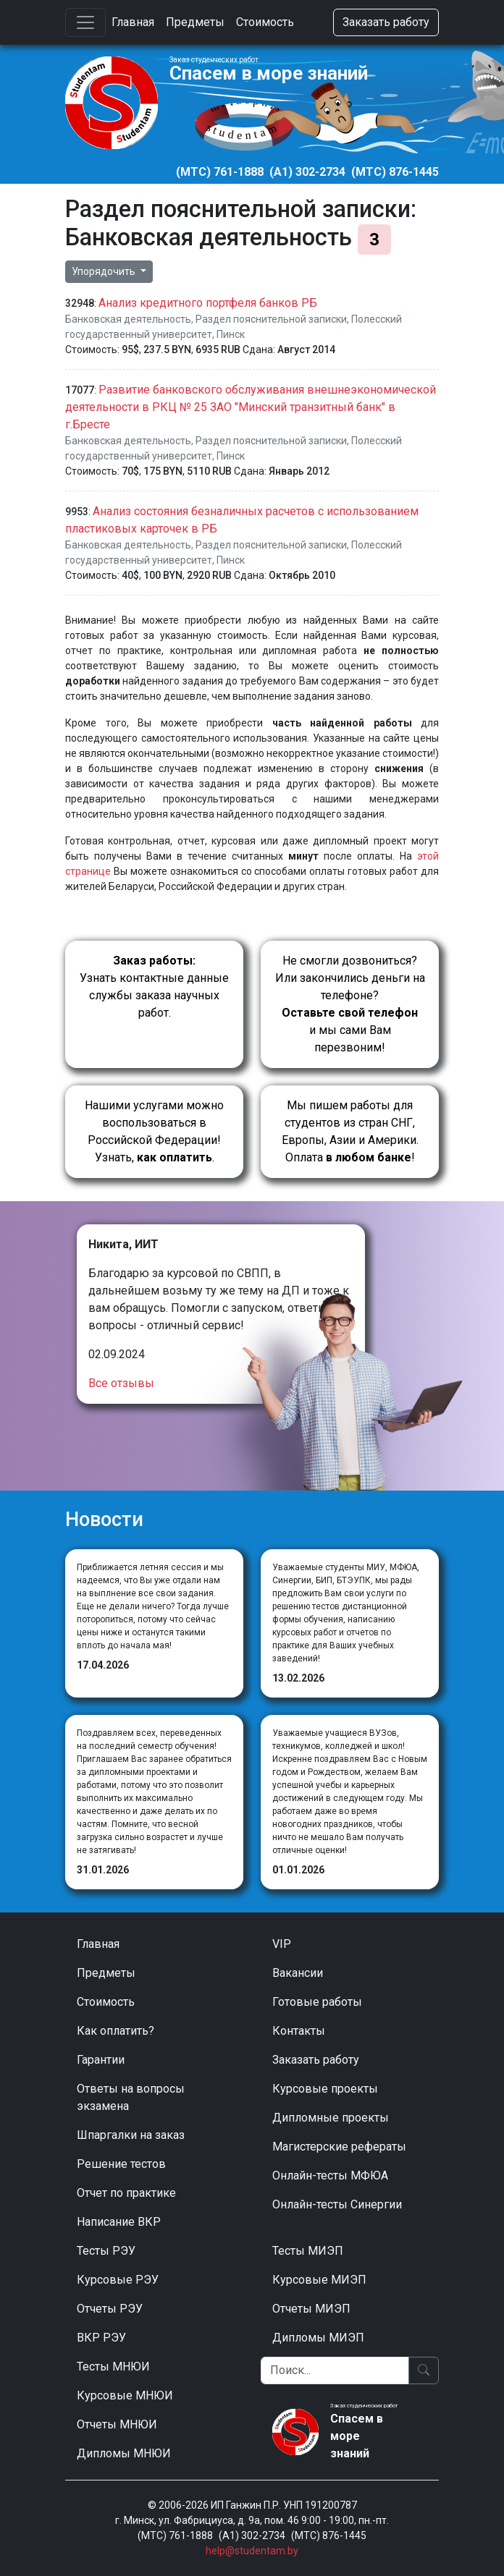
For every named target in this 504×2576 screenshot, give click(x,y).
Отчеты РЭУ (110, 2309)
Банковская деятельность (128, 319)
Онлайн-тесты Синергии (337, 2204)
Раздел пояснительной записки (271, 319)
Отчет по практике (126, 2193)
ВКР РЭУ (101, 2337)
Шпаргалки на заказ (131, 2135)
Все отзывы (121, 1383)
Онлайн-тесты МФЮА (330, 2175)
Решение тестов (121, 2164)
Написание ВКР (119, 2222)
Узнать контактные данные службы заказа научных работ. (154, 987)
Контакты (298, 2031)
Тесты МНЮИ (113, 2366)
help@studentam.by (252, 2550)
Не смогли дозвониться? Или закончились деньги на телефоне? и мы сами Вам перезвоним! (350, 1004)
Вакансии (297, 1973)
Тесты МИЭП (307, 2251)
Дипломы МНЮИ (124, 2453)
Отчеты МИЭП (311, 2309)
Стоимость (265, 22)
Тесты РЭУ (106, 2251)
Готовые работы (317, 2002)
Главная (133, 22)
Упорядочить (105, 271)
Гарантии (101, 2060)
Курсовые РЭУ (118, 2280)
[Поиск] (335, 2370)
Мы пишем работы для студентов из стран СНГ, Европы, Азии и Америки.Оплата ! (350, 1131)
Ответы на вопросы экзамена (131, 2097)
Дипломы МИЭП (318, 2337)
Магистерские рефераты (339, 2146)
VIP (281, 1944)
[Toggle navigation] (85, 22)
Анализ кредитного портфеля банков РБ (207, 303)
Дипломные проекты (330, 2117)
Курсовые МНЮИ (125, 2395)
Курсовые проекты (325, 2089)
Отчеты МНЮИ (117, 2424)
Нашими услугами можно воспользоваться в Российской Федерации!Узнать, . (154, 1131)
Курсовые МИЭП (319, 2280)
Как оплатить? (115, 2031)
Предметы (195, 22)
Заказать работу (386, 22)
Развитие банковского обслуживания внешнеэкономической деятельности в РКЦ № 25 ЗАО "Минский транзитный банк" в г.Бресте (250, 407)
